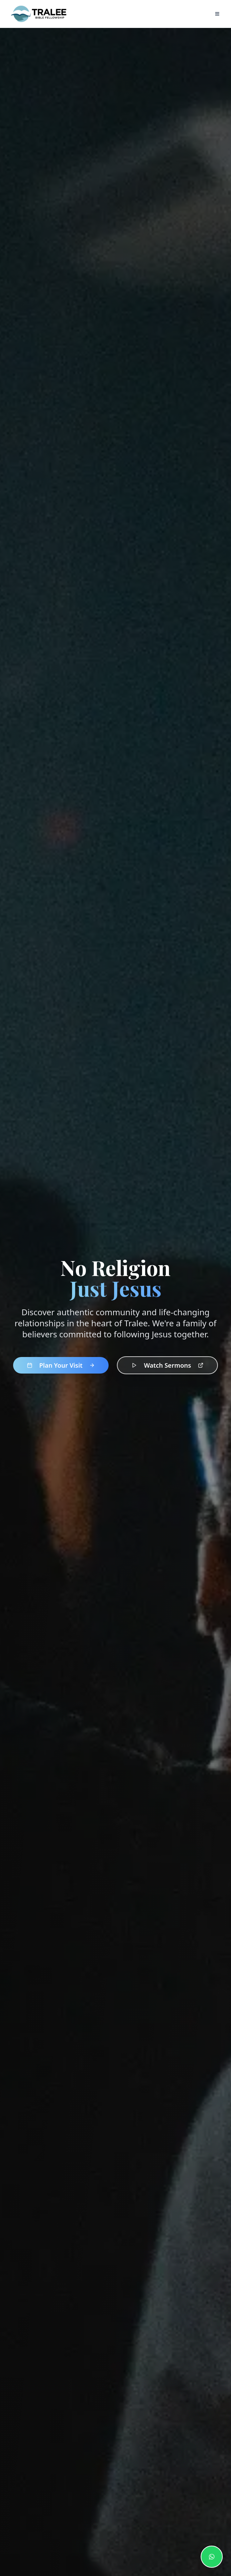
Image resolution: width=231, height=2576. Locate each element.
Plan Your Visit (61, 1366)
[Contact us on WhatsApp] (212, 2557)
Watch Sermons (167, 1366)
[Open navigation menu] (217, 14)
